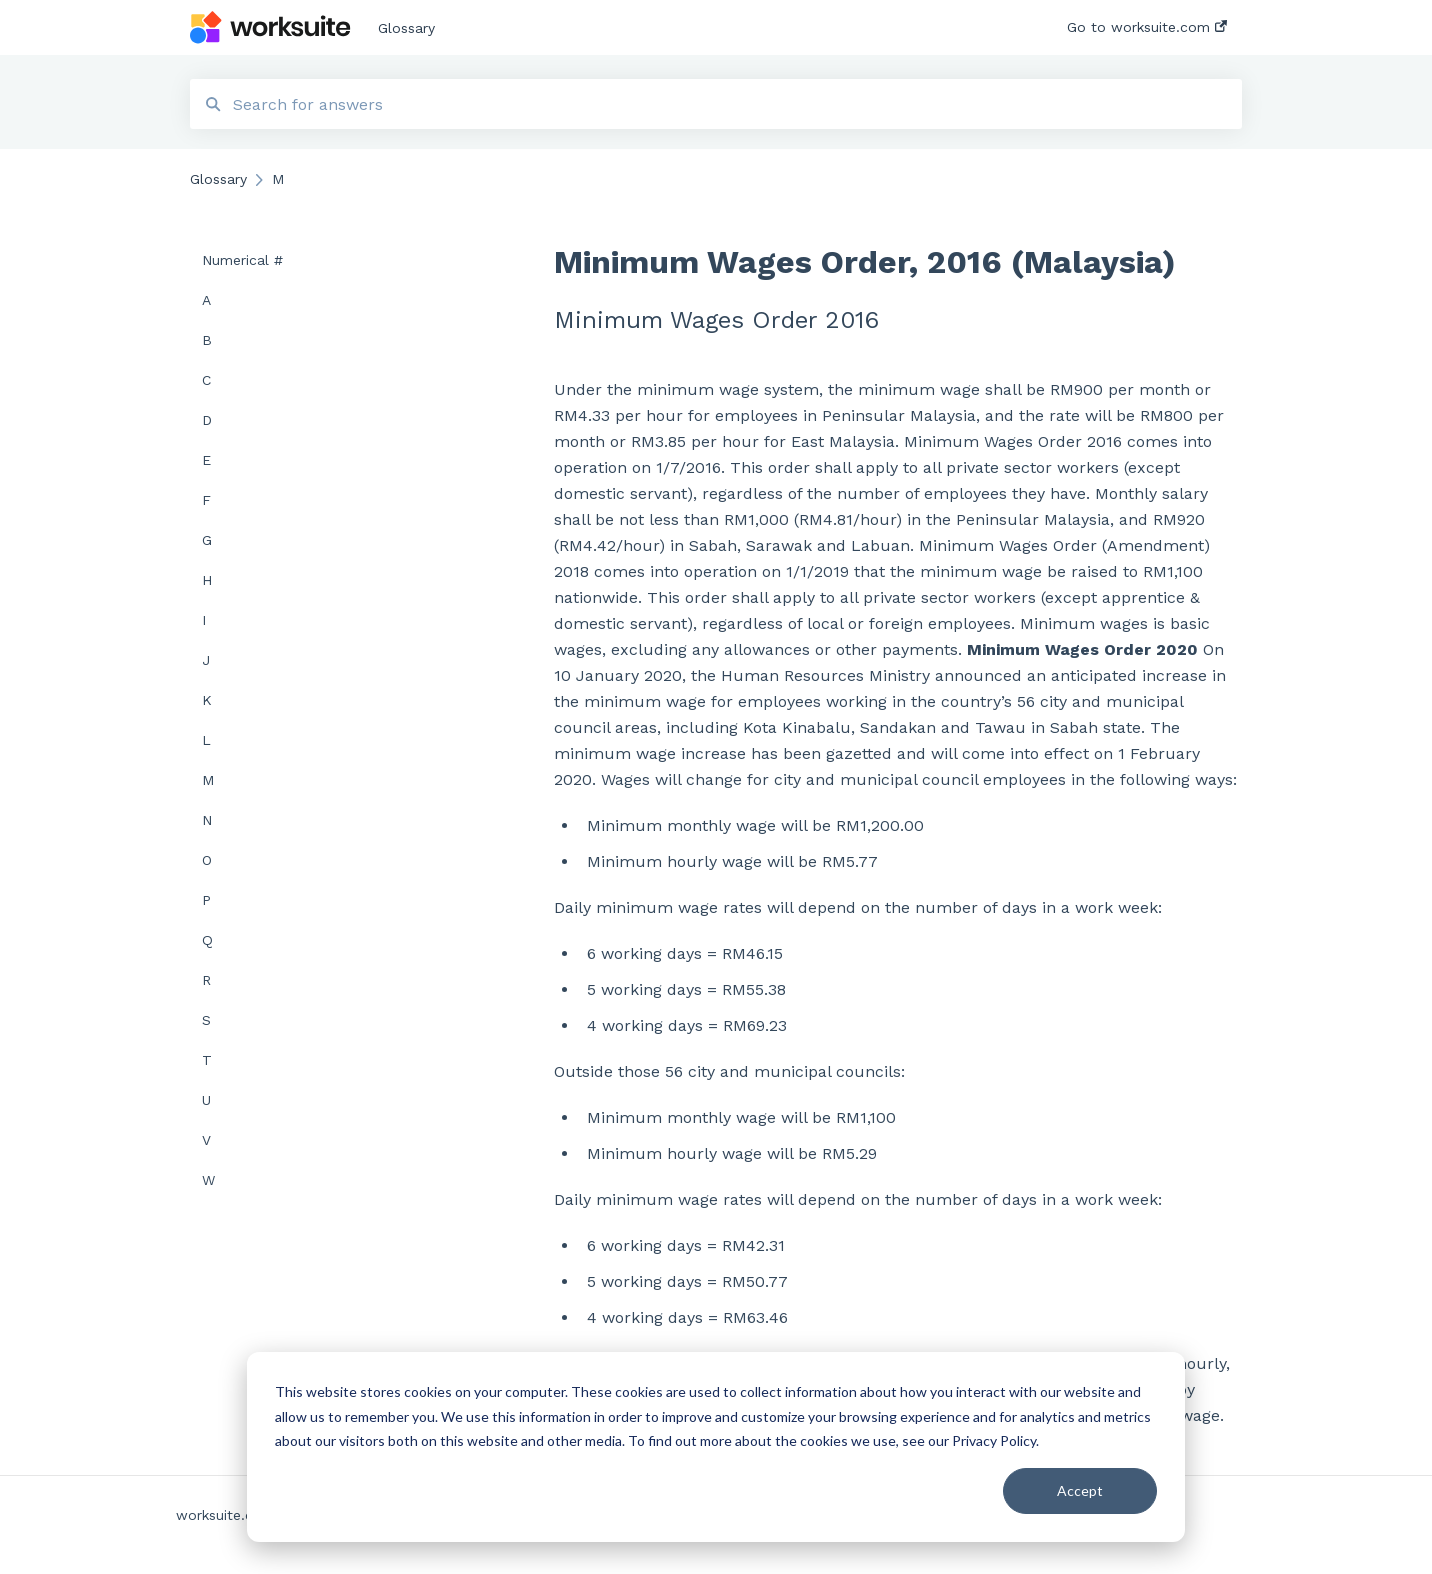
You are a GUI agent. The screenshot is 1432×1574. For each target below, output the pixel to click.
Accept (1080, 1490)
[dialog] (716, 1447)
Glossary (406, 28)
